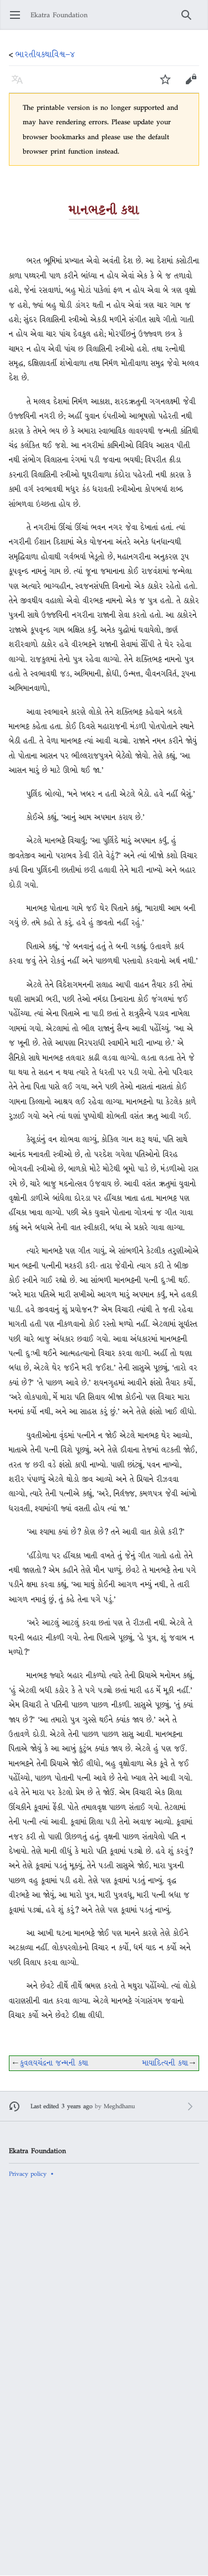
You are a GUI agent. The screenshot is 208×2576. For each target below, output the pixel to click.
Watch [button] (169, 84)
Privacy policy (28, 2174)
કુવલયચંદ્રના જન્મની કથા (54, 2063)
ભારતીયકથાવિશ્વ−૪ (45, 54)
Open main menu (18, 20)
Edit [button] (191, 84)
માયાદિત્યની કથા (165, 2063)
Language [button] (21, 84)
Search (190, 20)
